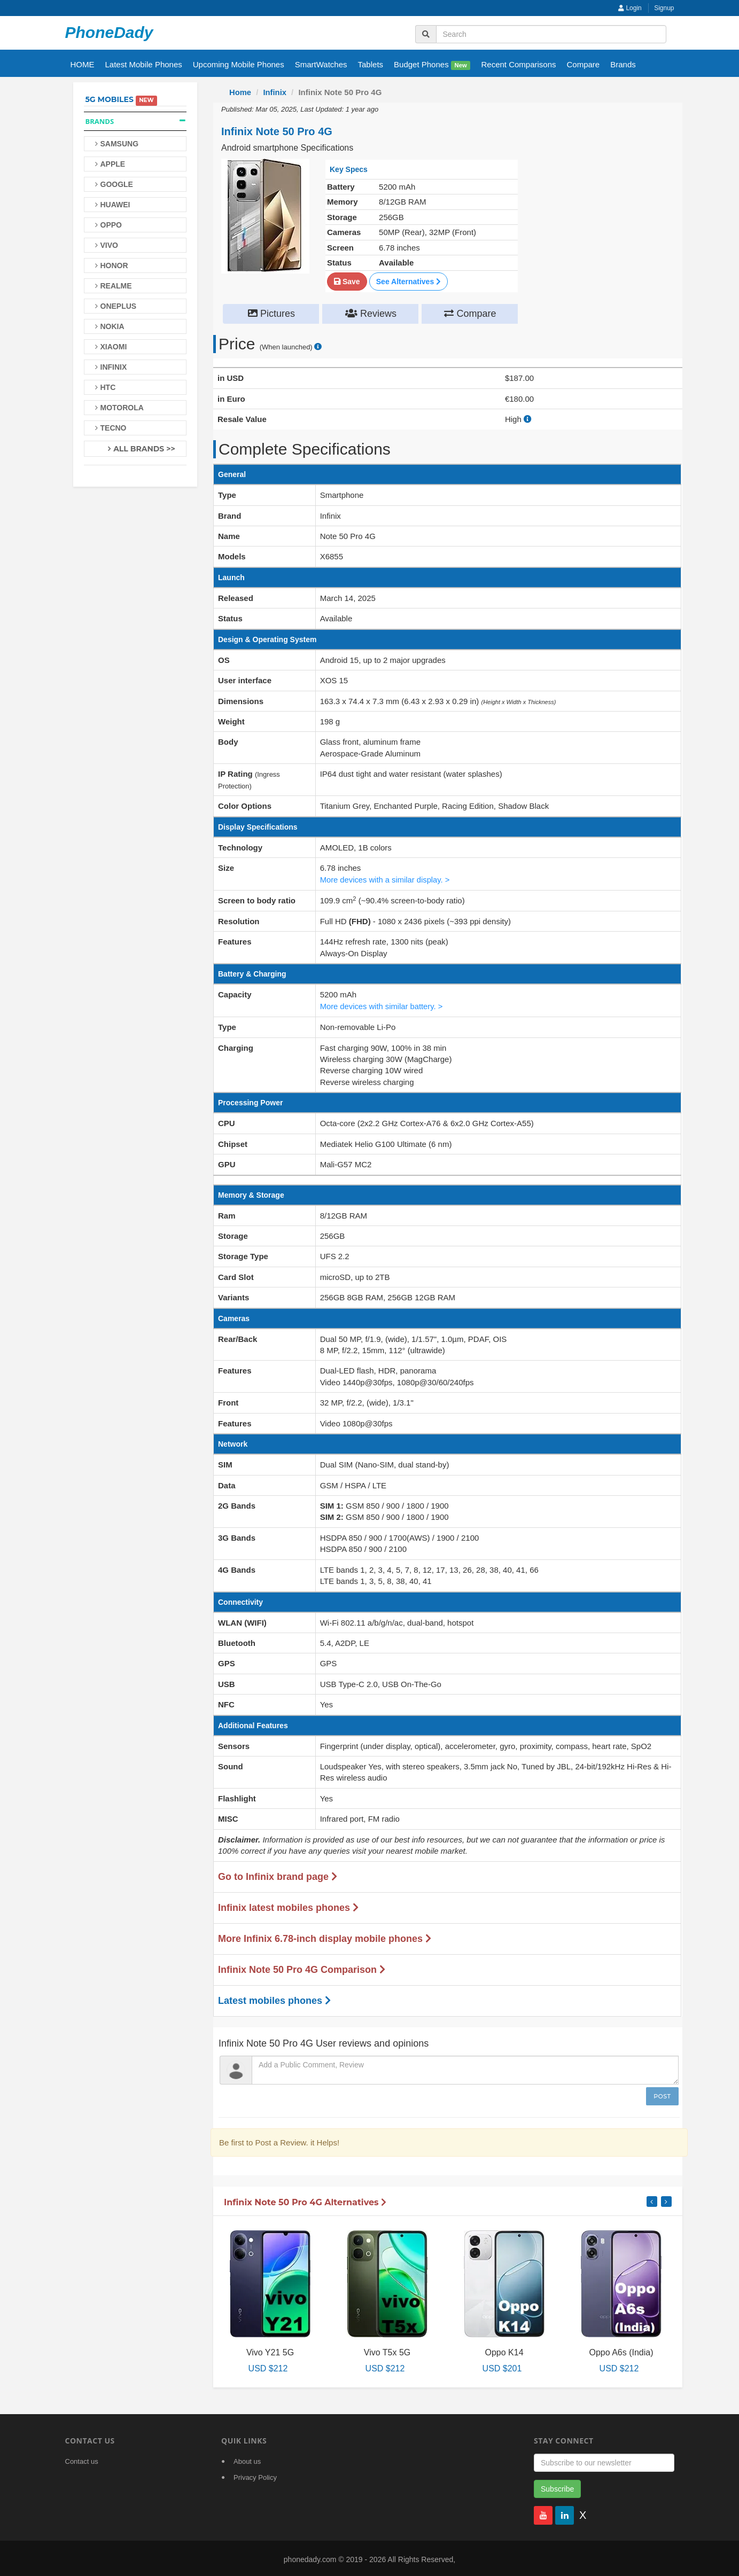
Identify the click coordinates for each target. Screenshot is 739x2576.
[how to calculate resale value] (528, 418)
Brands (623, 64)
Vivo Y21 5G (270, 2350)
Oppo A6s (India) (621, 2350)
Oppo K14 (504, 2350)
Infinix (275, 92)
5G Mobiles (109, 99)
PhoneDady (109, 32)
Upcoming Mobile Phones (238, 64)
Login (630, 8)
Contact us (81, 2459)
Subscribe (557, 2487)
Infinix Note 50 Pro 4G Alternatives (305, 2201)
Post (662, 2094)
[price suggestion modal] (318, 347)
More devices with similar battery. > (382, 1004)
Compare (583, 64)
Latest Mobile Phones (143, 64)
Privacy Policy (255, 2475)
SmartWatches (321, 64)
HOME (83, 64)
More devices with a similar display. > (386, 878)
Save (347, 281)
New (461, 65)
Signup (664, 8)
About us (247, 2459)
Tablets (371, 64)
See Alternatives (408, 281)
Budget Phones (432, 65)
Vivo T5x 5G (387, 2350)
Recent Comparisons (518, 64)
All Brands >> (144, 449)
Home (240, 92)
